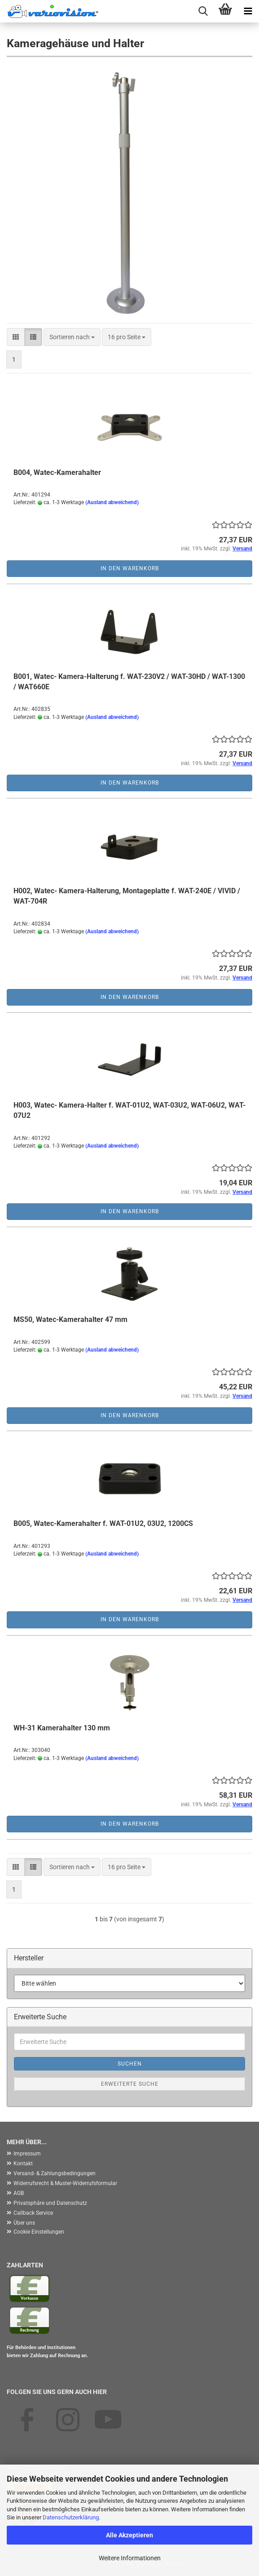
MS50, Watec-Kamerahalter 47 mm (70, 1319)
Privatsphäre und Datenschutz (50, 2203)
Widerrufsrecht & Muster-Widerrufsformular (65, 2183)
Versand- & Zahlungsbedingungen (54, 2173)
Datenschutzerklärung (71, 2517)
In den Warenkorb (130, 568)
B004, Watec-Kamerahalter (57, 472)
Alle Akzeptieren (129, 2535)
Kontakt (23, 2163)
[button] (16, 337)
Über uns (24, 2223)
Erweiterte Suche (129, 2084)
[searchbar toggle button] (203, 11)
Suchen (130, 2064)
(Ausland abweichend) (112, 502)
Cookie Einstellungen (38, 2232)
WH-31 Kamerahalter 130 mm (61, 1728)
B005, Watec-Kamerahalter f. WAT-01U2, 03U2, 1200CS (103, 1523)
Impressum (27, 2153)
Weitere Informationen (130, 2558)
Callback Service (33, 2213)
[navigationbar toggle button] (248, 11)
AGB (18, 2193)
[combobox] (72, 337)
